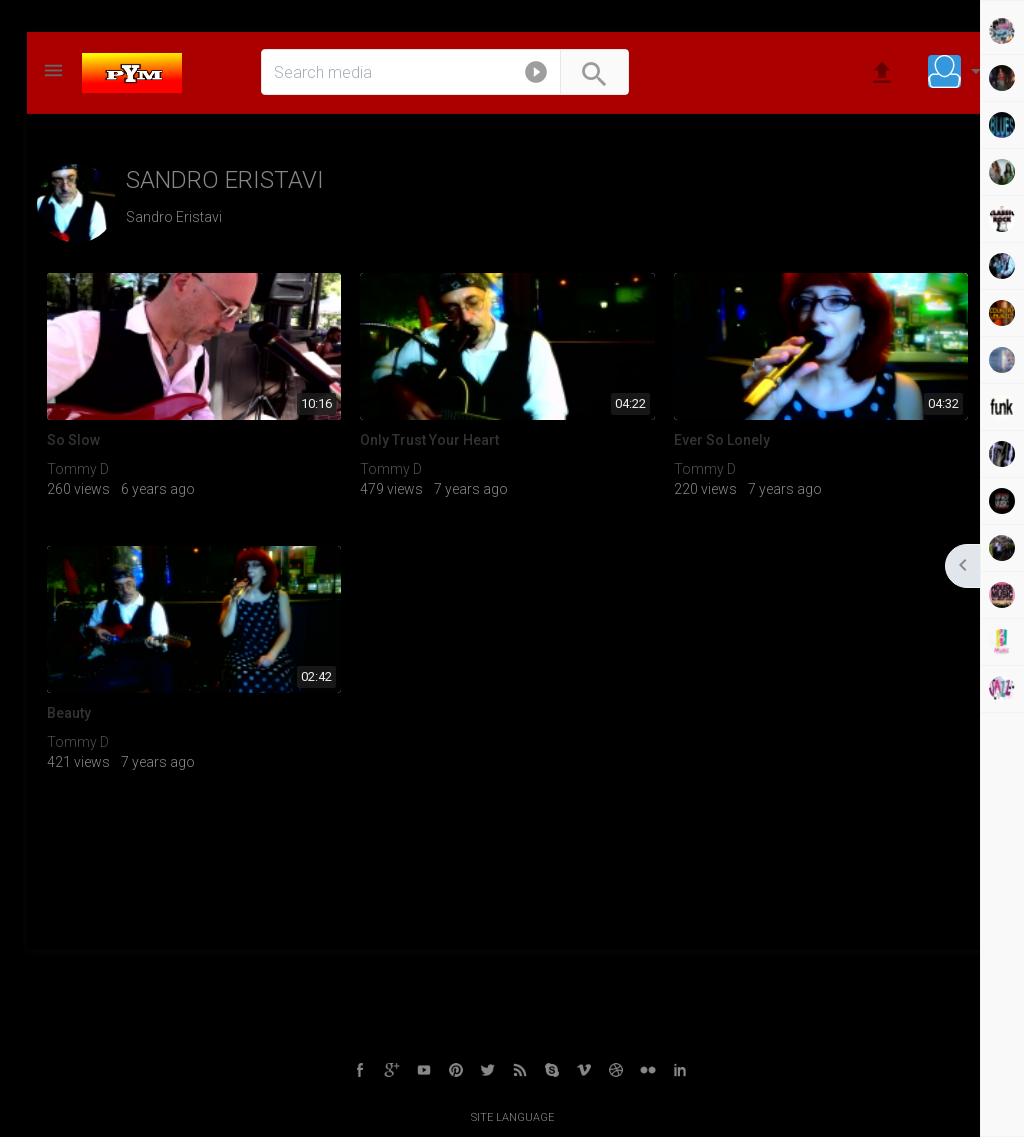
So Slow (73, 440)
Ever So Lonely (722, 440)
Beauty (69, 713)
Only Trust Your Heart (429, 440)
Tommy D (78, 469)
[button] (536, 76)
